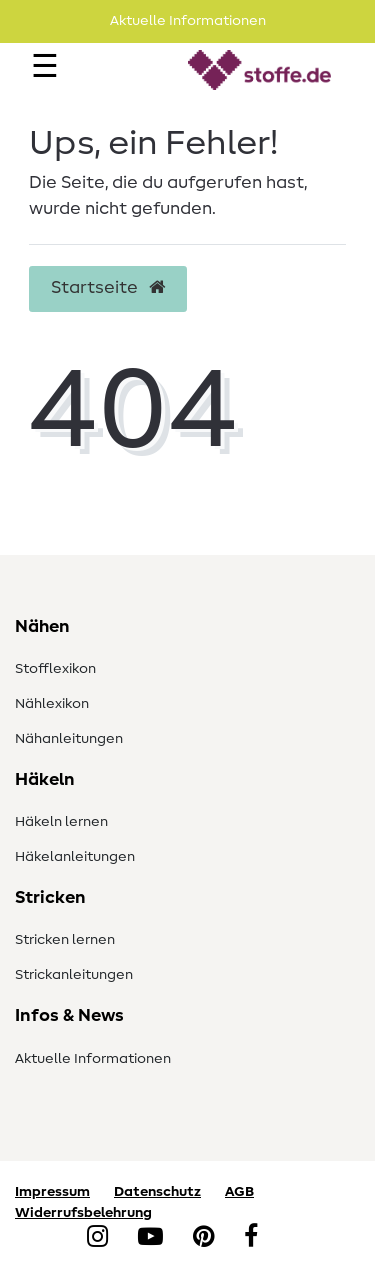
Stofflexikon (55, 669)
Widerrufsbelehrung (83, 1213)
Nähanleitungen (69, 739)
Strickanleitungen (74, 975)
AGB (239, 1192)
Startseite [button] (108, 288)
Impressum (52, 1192)
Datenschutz (157, 1192)
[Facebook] (251, 1238)
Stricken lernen (65, 940)
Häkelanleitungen (75, 857)
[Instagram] (97, 1238)
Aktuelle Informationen (93, 1059)
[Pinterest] (203, 1238)
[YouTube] (150, 1238)
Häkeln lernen (61, 822)
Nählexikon (52, 704)
